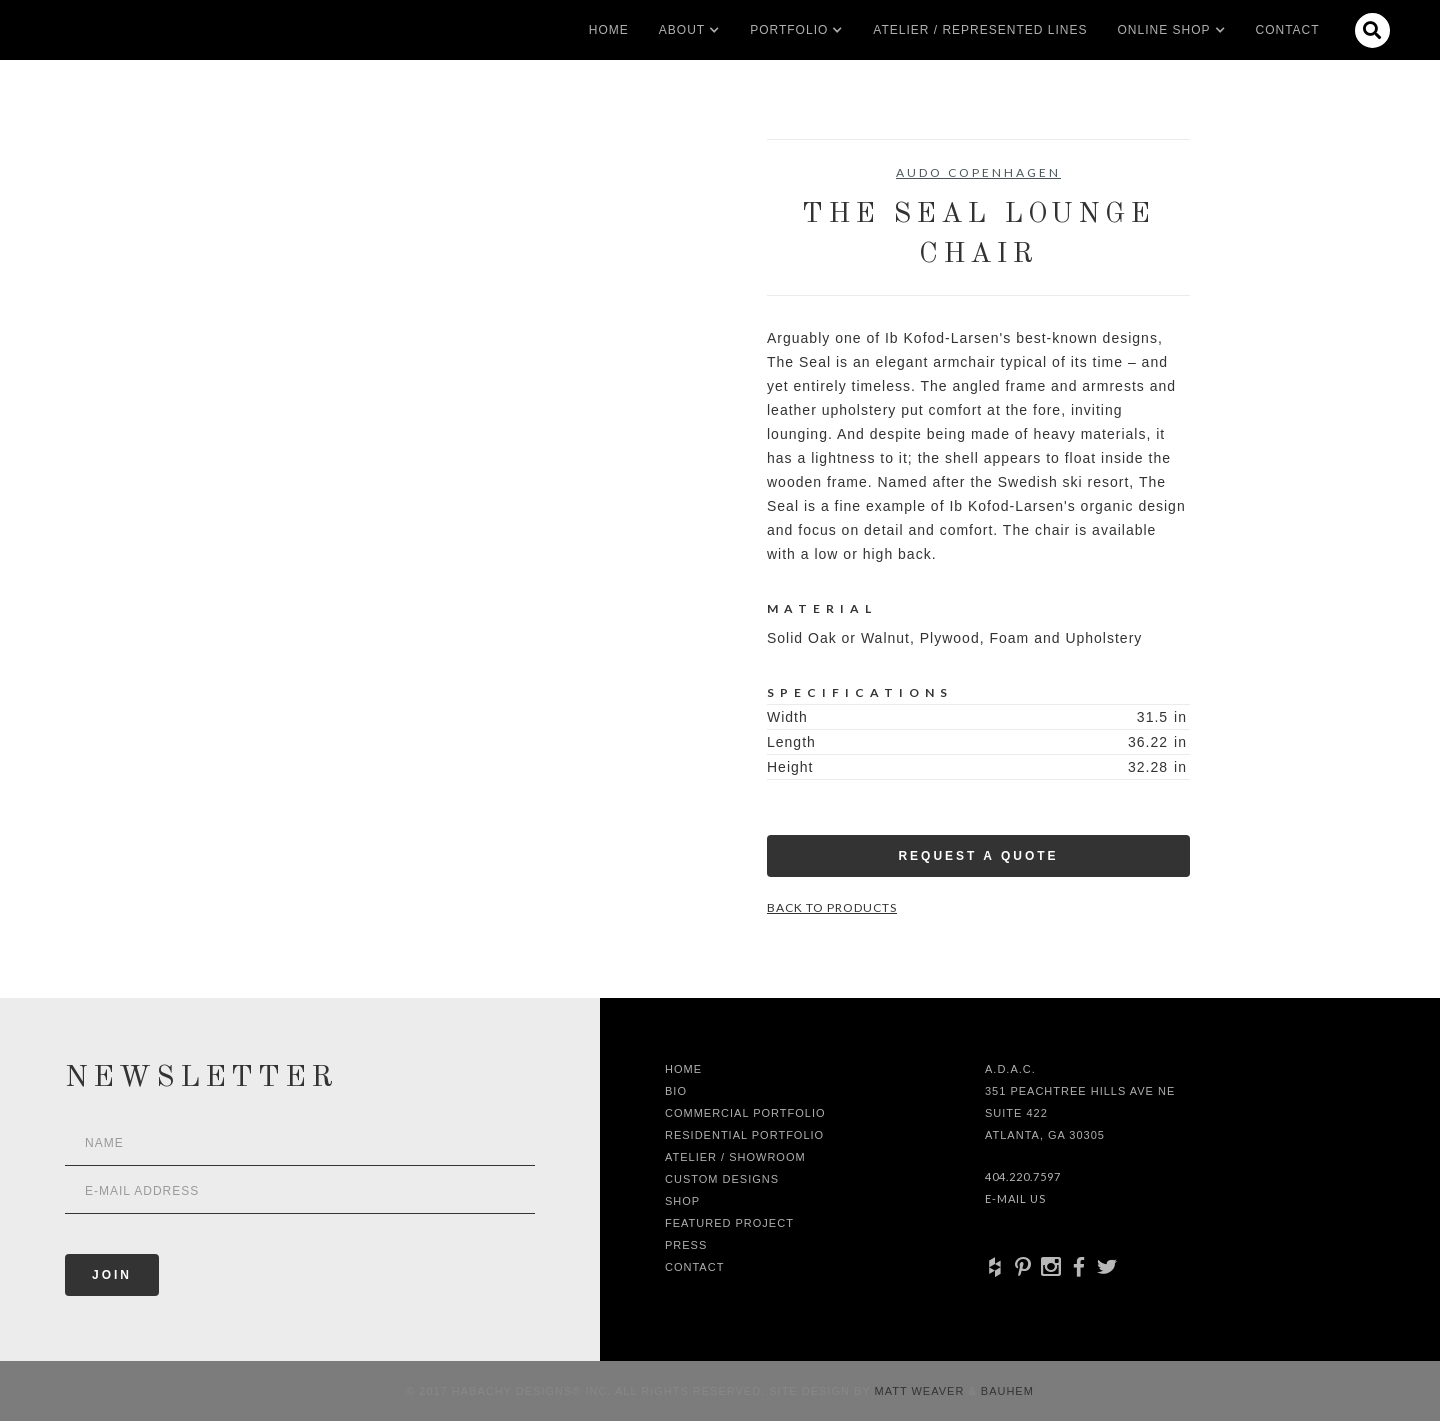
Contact (1288, 30)
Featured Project (729, 1223)
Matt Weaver (922, 1391)
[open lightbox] (295, 229)
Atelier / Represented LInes (980, 30)
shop (682, 1201)
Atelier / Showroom (735, 1157)
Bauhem (1005, 1391)
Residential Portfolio (744, 1135)
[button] (682, 30)
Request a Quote (978, 856)
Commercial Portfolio (745, 1113)
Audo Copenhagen (978, 172)
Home (609, 30)
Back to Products (832, 907)
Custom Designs (722, 1179)
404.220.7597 (1023, 1176)
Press (686, 1245)
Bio (676, 1091)
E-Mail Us (1015, 1198)
